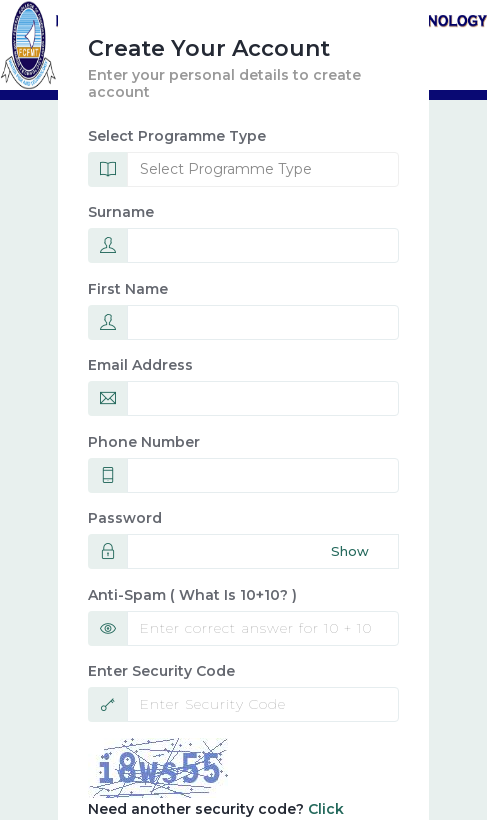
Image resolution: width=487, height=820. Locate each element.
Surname (121, 212)
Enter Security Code (161, 671)
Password (125, 518)
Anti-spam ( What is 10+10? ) (192, 595)
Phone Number (144, 442)
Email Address (140, 365)
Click (326, 809)
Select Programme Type (177, 136)
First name (128, 289)
